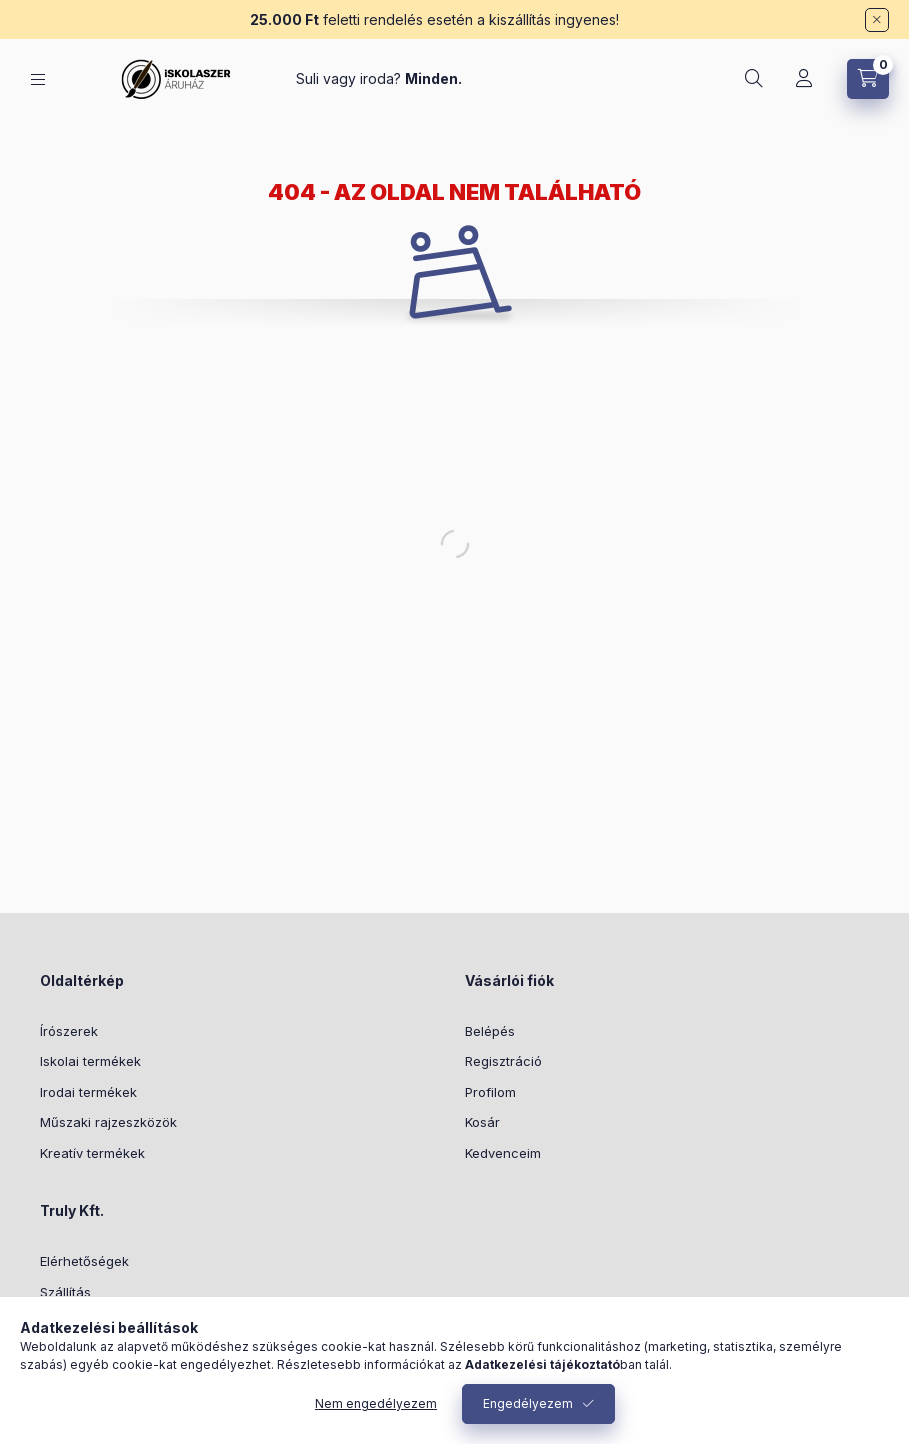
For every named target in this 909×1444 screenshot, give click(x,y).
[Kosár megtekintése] (868, 79)
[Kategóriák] (38, 79)
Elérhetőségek (84, 1261)
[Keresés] (754, 79)
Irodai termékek (88, 1092)
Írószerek (69, 1031)
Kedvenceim (503, 1153)
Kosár (482, 1122)
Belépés (490, 1031)
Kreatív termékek (92, 1153)
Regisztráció (503, 1061)
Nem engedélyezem (376, 1403)
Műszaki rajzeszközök (108, 1122)
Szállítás (65, 1292)
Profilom (490, 1092)
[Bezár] (877, 20)
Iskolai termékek (90, 1061)
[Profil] (804, 79)
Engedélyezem (528, 1403)
